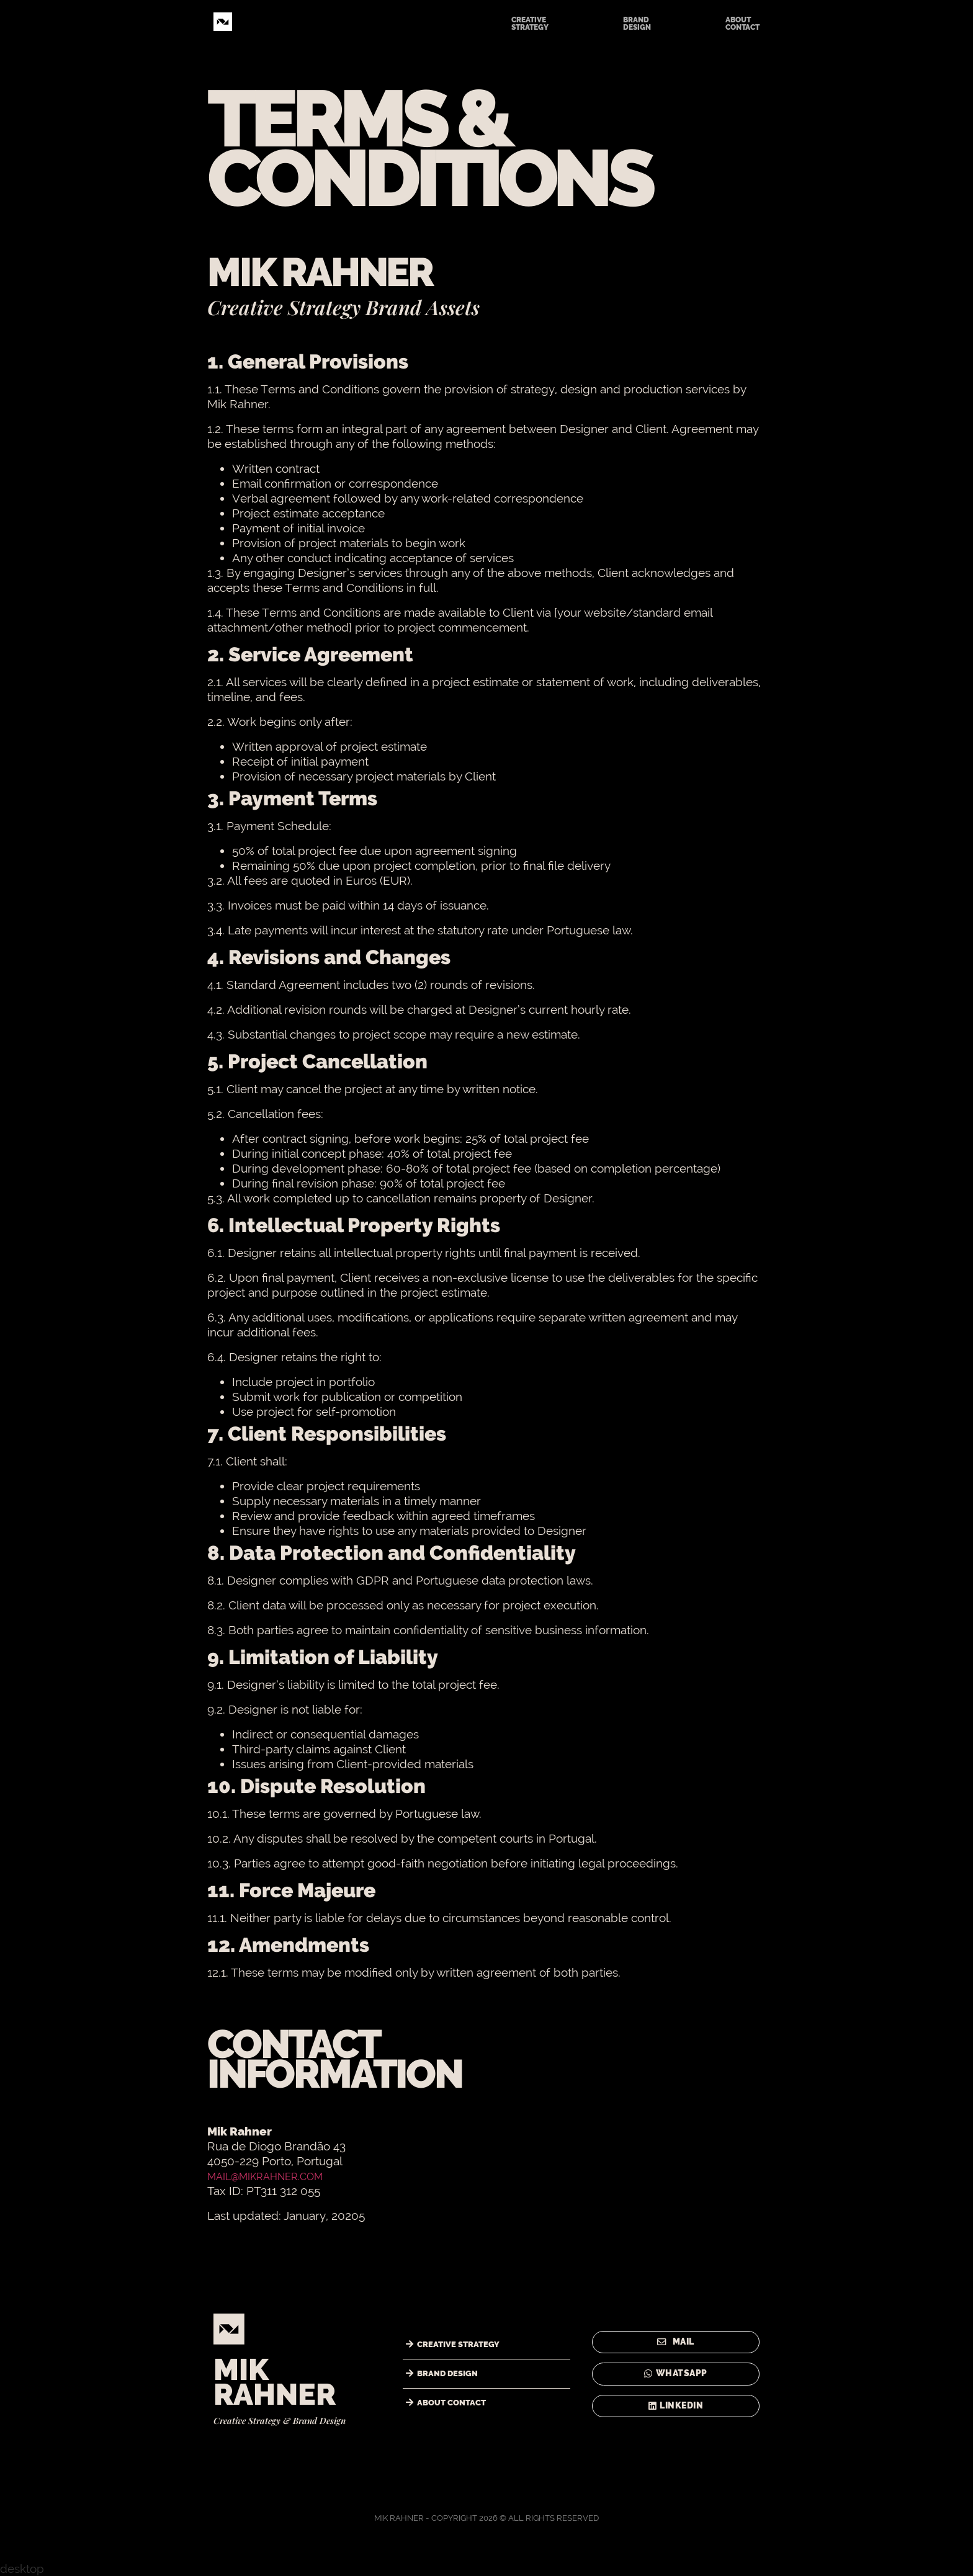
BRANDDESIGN (637, 24)
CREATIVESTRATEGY (530, 24)
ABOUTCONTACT (742, 24)
